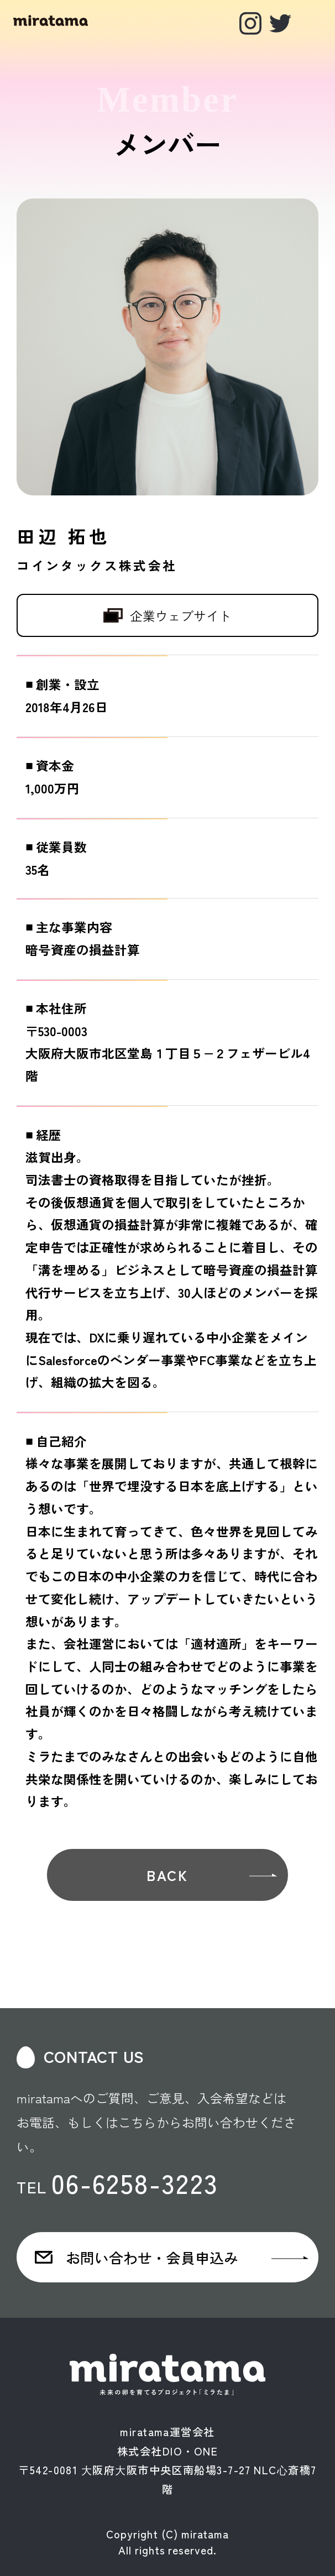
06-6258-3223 (135, 2182)
